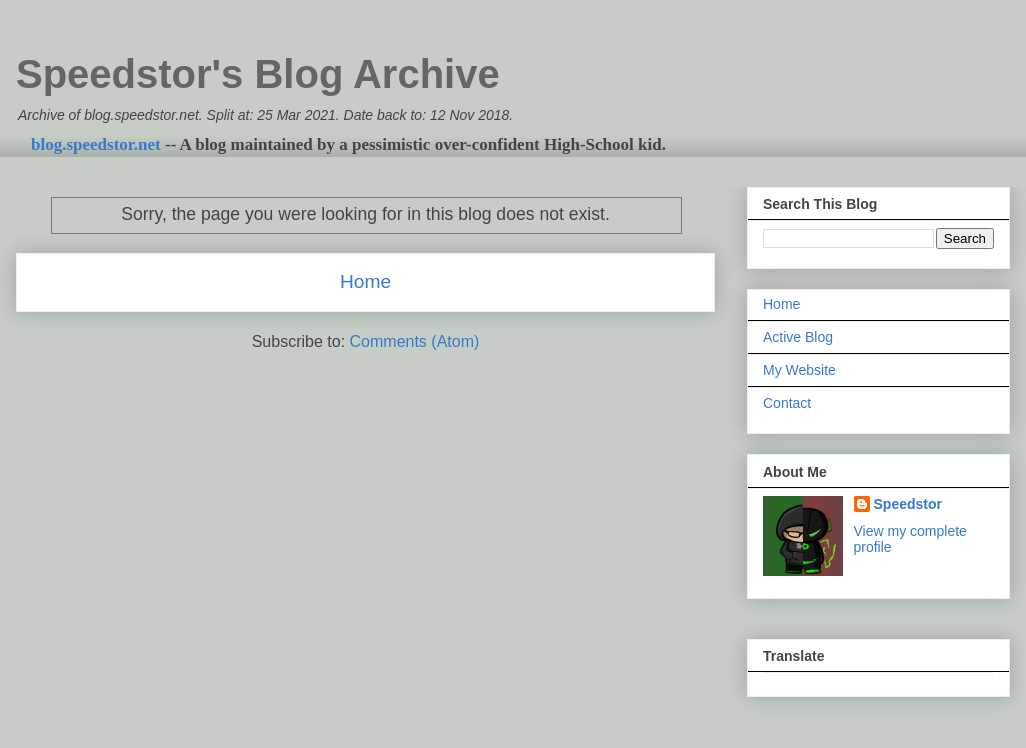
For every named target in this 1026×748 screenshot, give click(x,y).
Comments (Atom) (415, 341)
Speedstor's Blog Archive (258, 74)
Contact (787, 403)
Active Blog (798, 337)
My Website (799, 370)
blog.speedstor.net (96, 144)
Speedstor (908, 504)
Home (365, 281)
